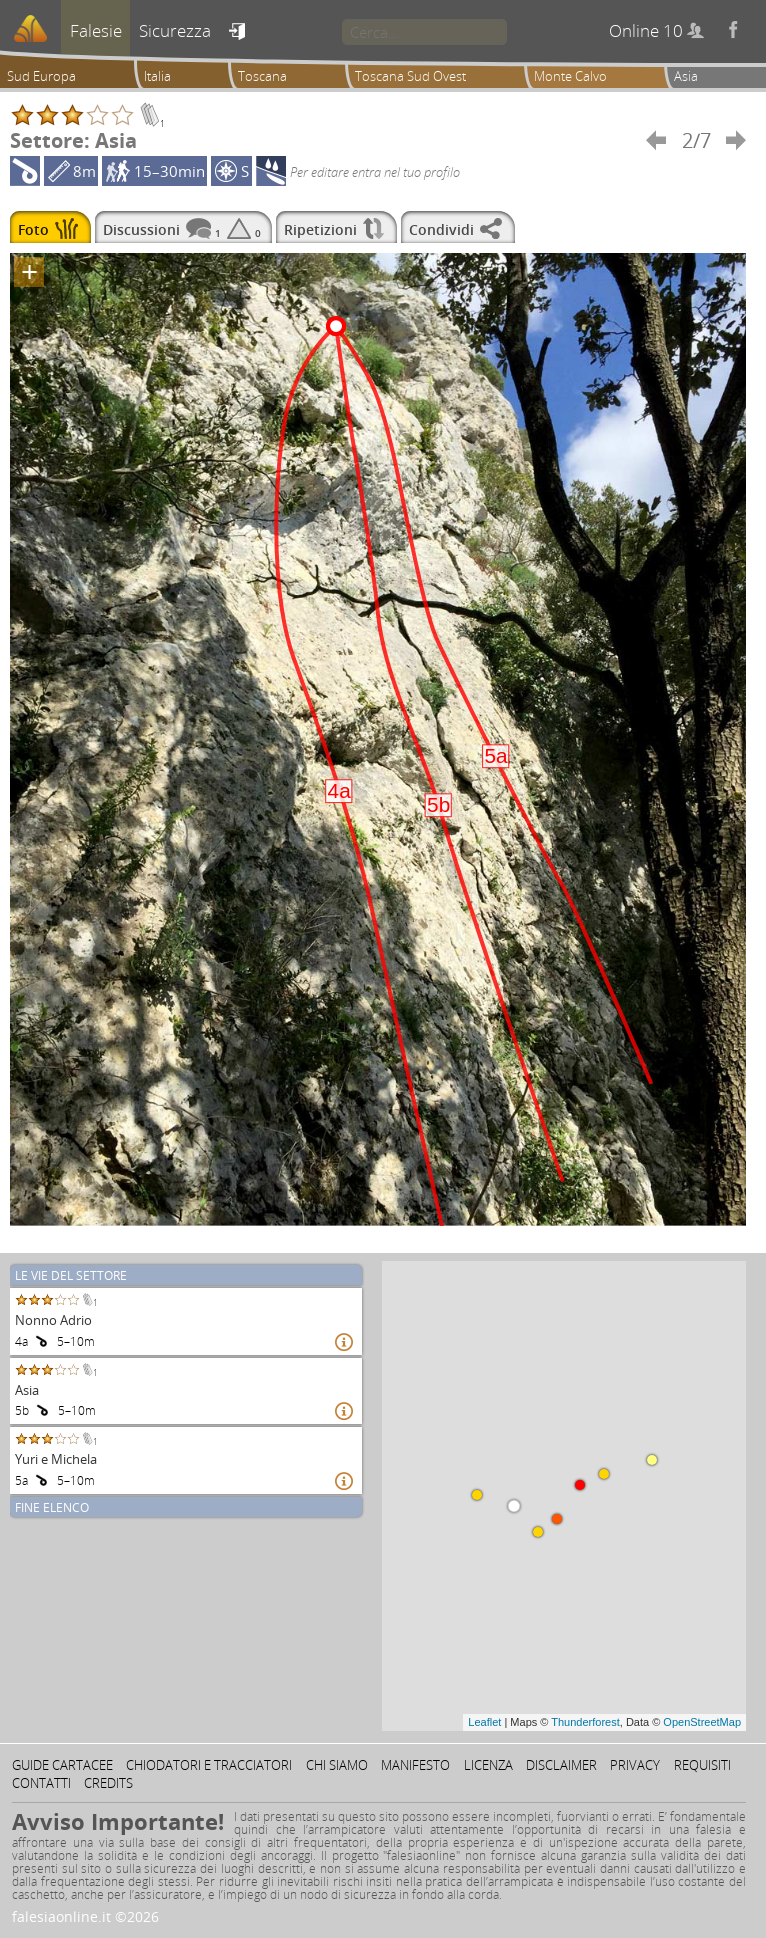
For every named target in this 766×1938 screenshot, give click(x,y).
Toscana (262, 76)
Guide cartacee (62, 1765)
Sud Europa (41, 76)
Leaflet (484, 1722)
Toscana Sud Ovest (410, 76)
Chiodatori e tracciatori (209, 1765)
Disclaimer (561, 1765)
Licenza (488, 1765)
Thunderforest (585, 1722)
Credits (108, 1783)
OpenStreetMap (702, 1722)
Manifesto (415, 1765)
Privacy (635, 1765)
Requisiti (702, 1765)
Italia (157, 76)
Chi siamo (337, 1765)
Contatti (41, 1783)
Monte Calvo (570, 76)
